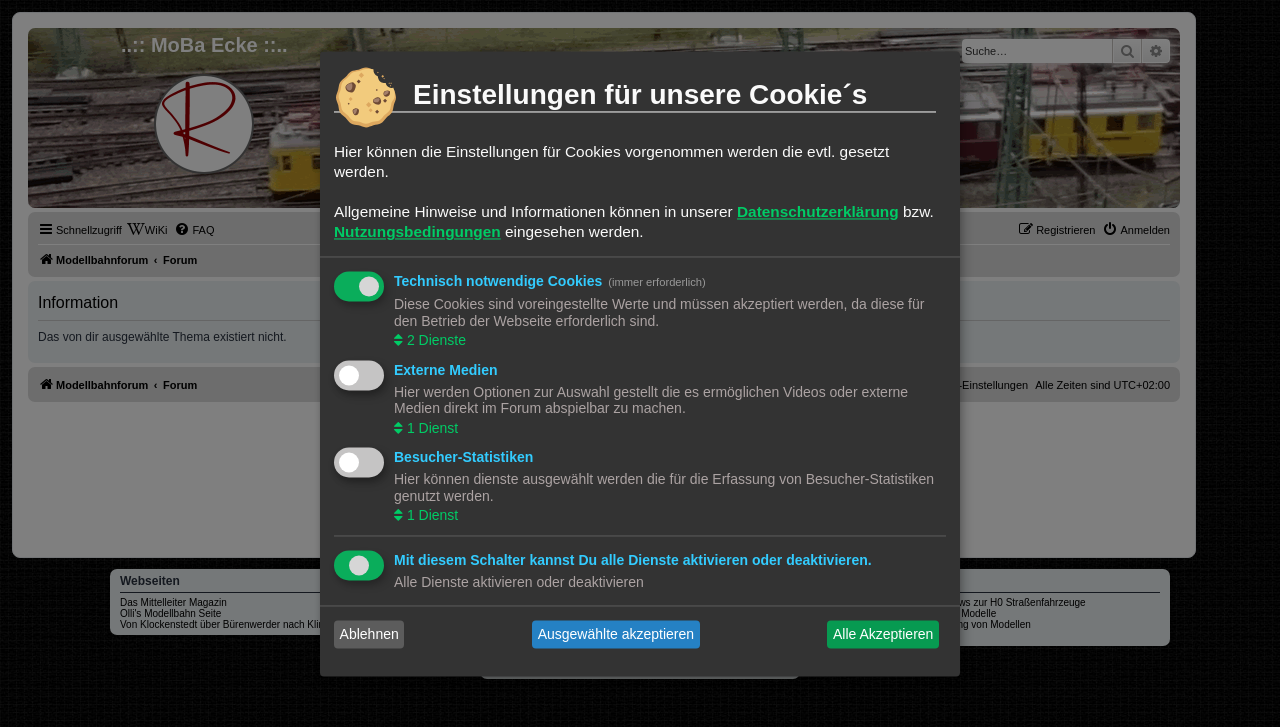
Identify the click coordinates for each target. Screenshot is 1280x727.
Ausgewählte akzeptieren (616, 634)
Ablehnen (369, 634)
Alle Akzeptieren (883, 634)
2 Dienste (434, 341)
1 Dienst (430, 428)
